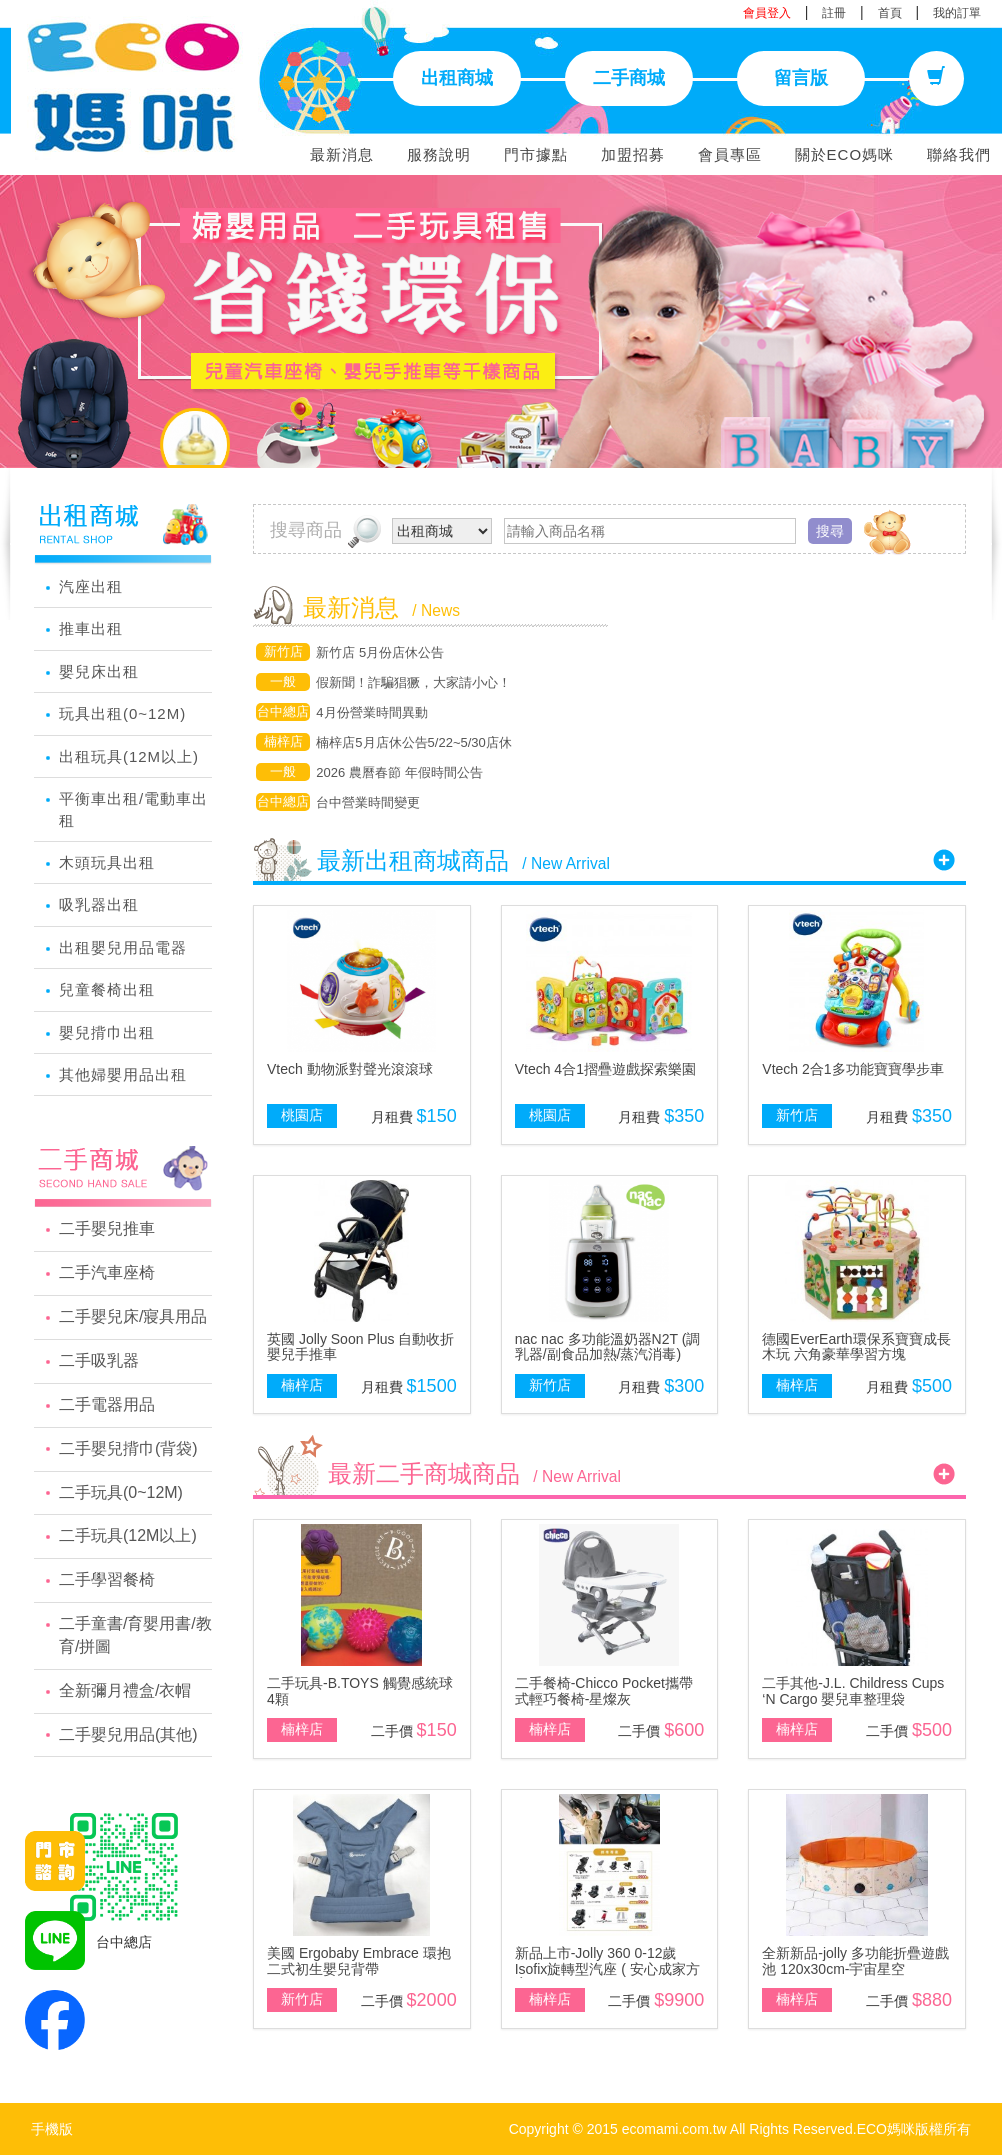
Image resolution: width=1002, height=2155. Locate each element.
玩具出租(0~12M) (122, 713)
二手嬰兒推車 (107, 1228)
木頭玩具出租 (107, 862)
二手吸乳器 (99, 1360)
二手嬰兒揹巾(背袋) (128, 1448)
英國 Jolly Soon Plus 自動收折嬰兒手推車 (361, 1346)
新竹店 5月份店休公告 (380, 652)
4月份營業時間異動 (371, 712)
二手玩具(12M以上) (128, 1535)
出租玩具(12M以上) (129, 756)
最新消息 (342, 154)
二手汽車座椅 (107, 1272)
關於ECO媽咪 (845, 154)
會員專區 (730, 154)
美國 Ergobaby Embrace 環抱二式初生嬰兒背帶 (359, 1960)
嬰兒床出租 (99, 671)
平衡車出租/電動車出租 (133, 809)
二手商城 (629, 78)
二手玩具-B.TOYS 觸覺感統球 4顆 (360, 1690)
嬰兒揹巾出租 (107, 1032)
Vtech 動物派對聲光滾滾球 (350, 1069)
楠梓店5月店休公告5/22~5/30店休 (413, 742)
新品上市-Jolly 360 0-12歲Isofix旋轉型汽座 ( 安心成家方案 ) (607, 1968)
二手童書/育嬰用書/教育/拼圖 (135, 1635)
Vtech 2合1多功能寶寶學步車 (852, 1069)
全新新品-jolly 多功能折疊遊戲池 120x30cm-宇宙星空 (855, 1960)
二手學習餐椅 (107, 1579)
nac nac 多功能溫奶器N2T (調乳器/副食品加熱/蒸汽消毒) (608, 1346)
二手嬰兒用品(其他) (128, 1734)
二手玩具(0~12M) (121, 1492)
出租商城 (457, 78)
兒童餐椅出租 (107, 989)
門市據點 (536, 154)
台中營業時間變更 (368, 802)
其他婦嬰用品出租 (123, 1074)
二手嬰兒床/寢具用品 (133, 1316)
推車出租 (91, 628)
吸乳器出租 (99, 904)
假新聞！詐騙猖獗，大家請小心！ (413, 682)
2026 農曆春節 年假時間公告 (399, 772)
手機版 (52, 2129)
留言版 (801, 78)
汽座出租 (91, 586)
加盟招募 (633, 154)
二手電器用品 (107, 1404)
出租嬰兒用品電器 (123, 947)
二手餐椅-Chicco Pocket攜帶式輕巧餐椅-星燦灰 (604, 1690)
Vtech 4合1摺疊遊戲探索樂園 (605, 1069)
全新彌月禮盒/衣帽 (125, 1690)
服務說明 (439, 154)
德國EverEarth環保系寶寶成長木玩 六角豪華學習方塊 (856, 1346)
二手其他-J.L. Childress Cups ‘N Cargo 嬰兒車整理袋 (853, 1690)
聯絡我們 (959, 154)
